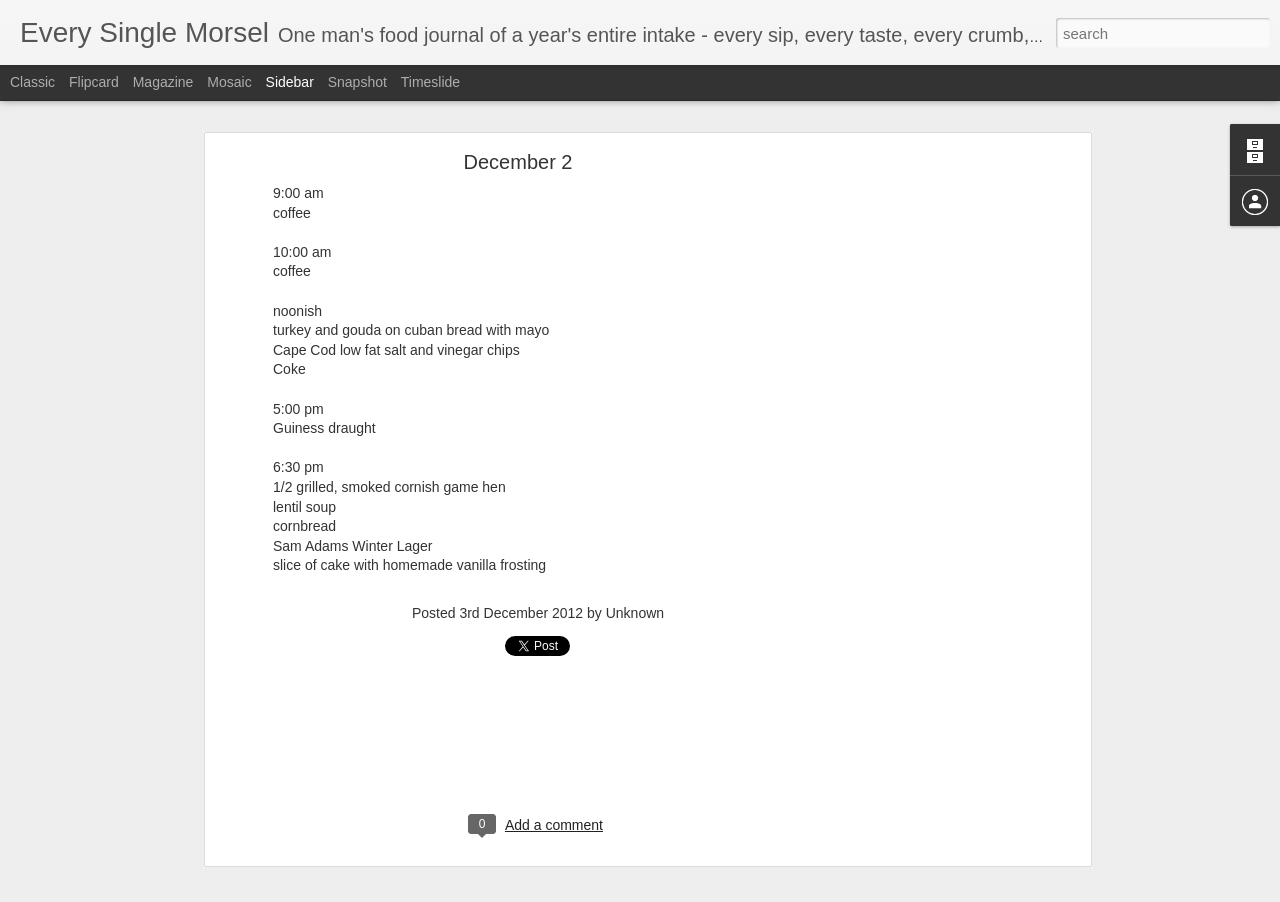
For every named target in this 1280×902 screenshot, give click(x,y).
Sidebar (290, 82)
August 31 (76, 887)
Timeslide (430, 82)
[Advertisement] (913, 404)
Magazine (163, 82)
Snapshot (357, 82)
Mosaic (229, 82)
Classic (32, 82)
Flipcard (94, 82)
